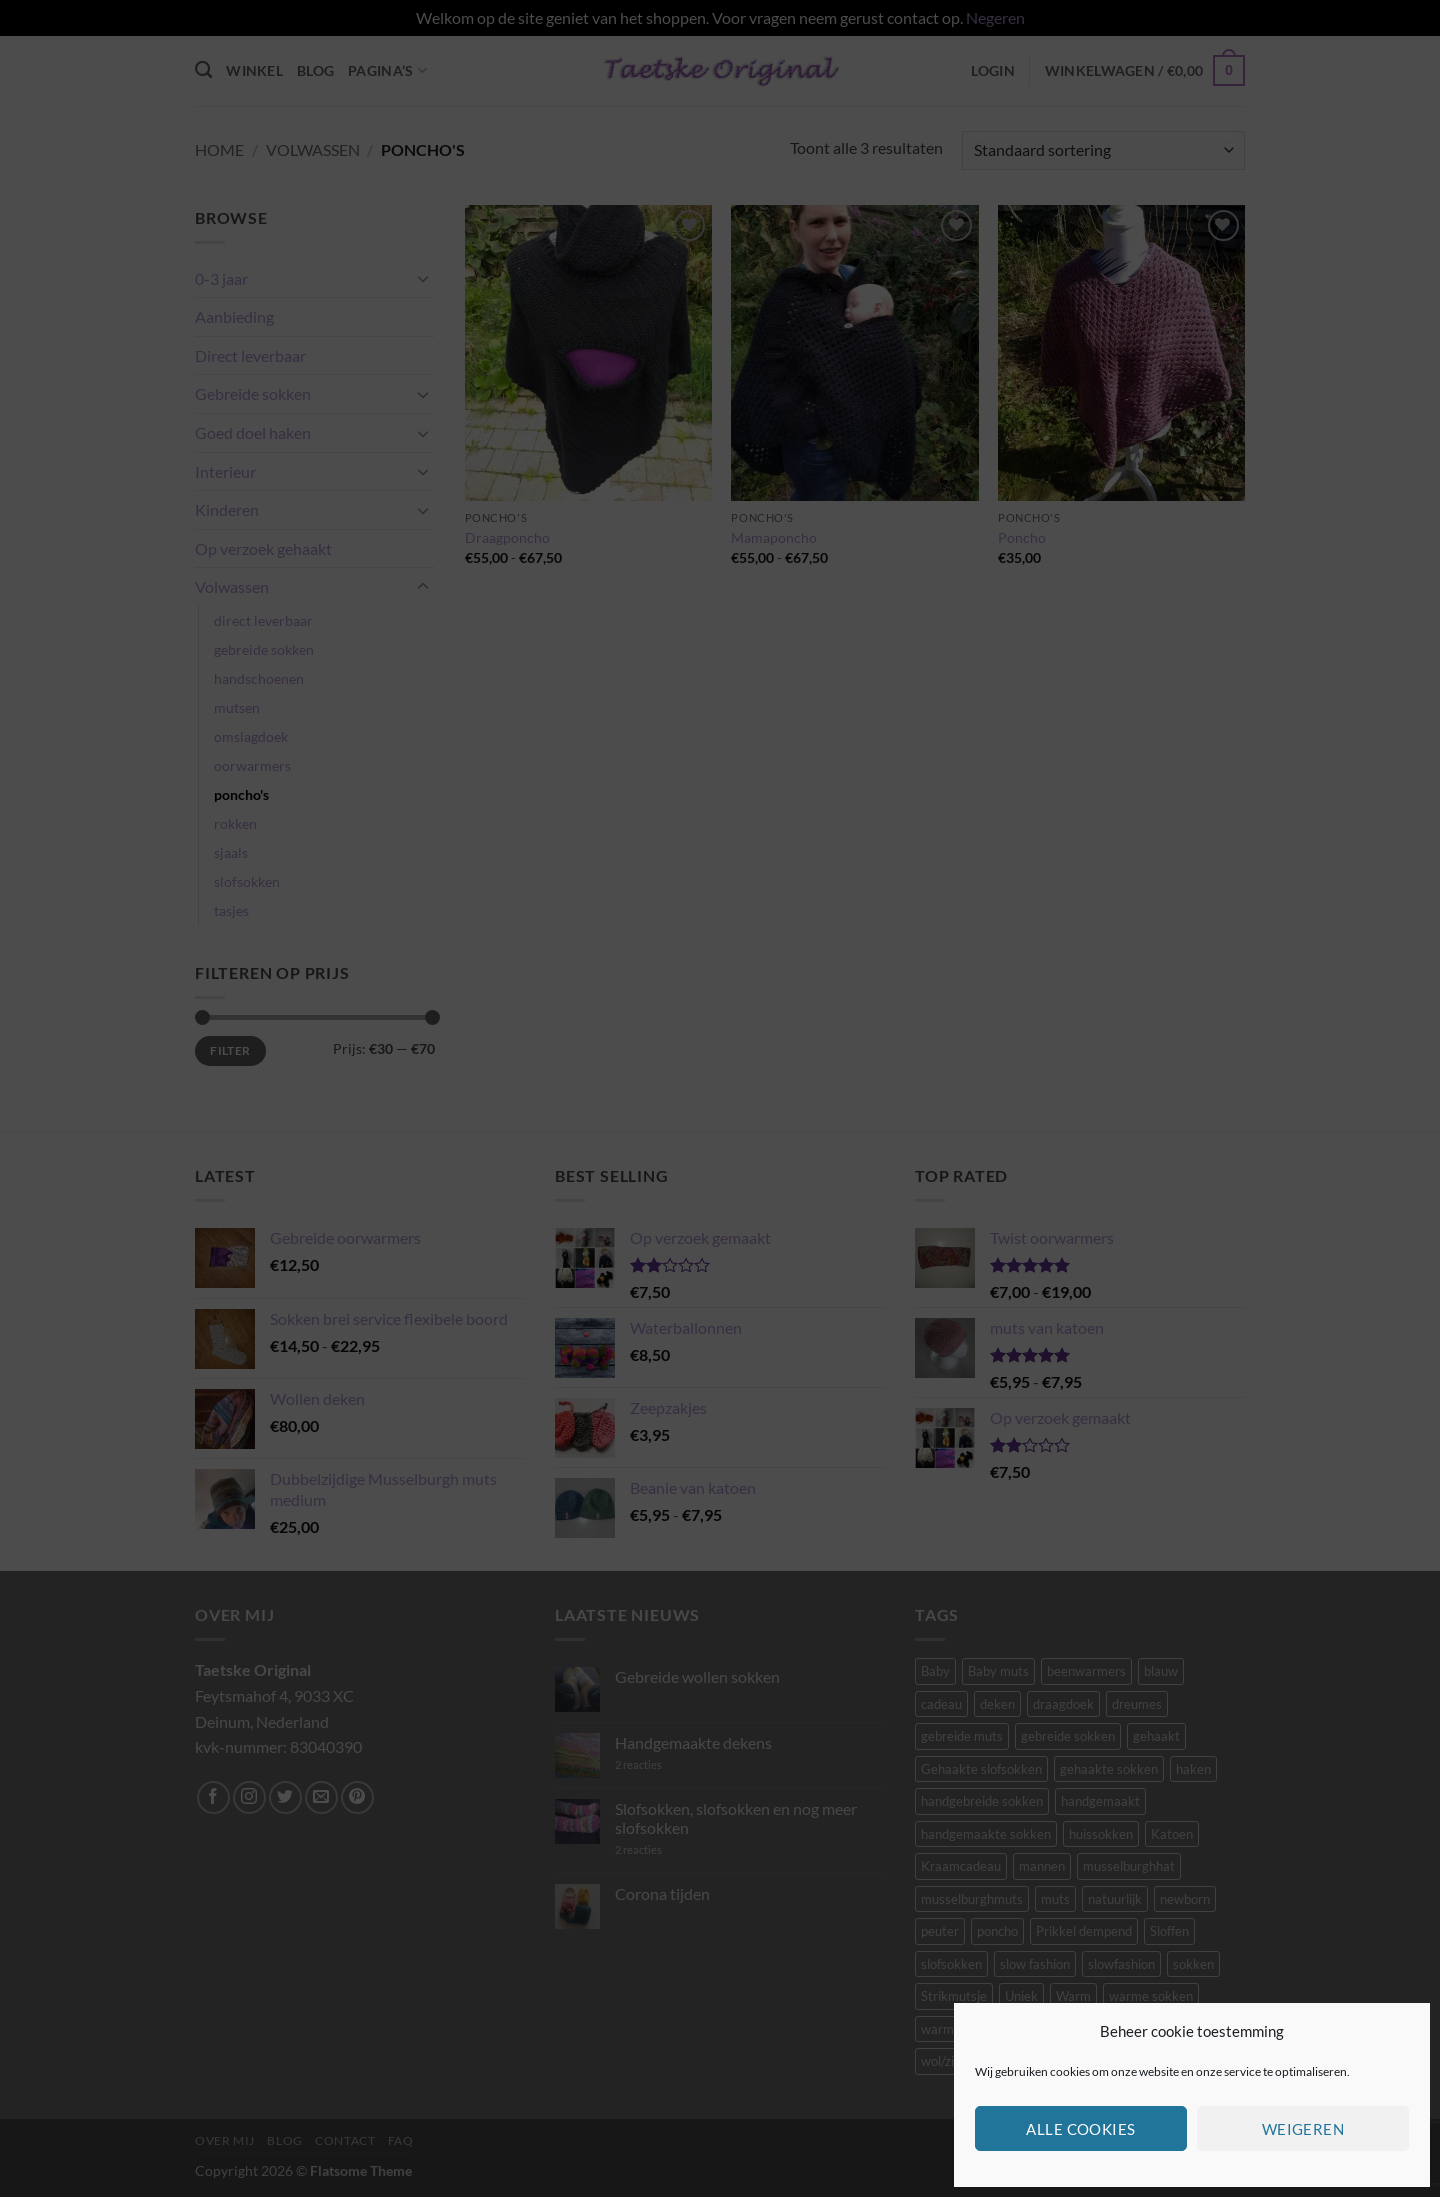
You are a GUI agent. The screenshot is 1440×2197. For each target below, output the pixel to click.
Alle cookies (1080, 2129)
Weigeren (1303, 2129)
